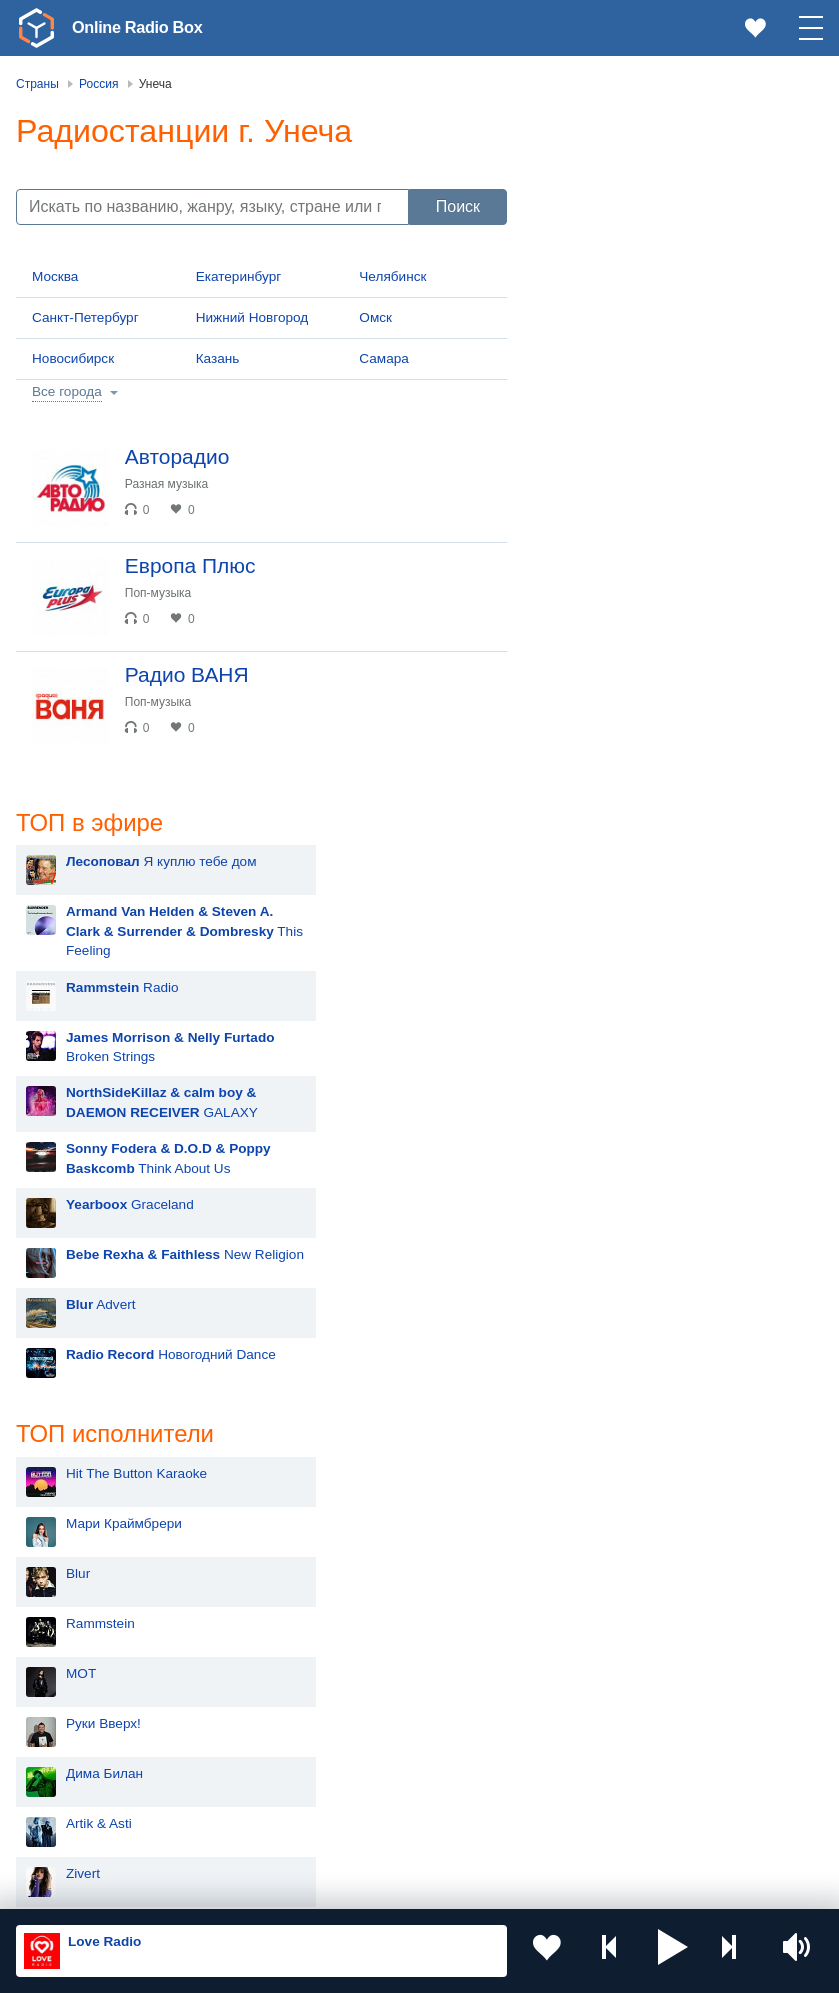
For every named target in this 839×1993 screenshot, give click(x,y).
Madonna (601, 1280)
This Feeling (691, 237)
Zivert (590, 1180)
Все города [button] (67, 391)
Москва (55, 276)
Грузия (353, 1798)
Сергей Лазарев (623, 1430)
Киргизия (79, 1697)
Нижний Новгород (252, 317)
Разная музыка (174, 484)
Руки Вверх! (610, 1030)
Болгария (361, 1729)
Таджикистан (372, 1697)
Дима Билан (611, 1080)
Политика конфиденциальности (458, 1886)
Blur (585, 880)
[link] (36, 28)
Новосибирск (73, 358)
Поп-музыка (166, 601)
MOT (588, 980)
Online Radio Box (144, 27)
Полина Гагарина (627, 1480)
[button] (673, 1951)
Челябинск (392, 276)
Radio (629, 292)
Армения (79, 1729)
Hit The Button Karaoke (643, 780)
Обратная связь (610, 1886)
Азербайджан (93, 1830)
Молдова (79, 1664)
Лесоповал (607, 1380)
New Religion (692, 560)
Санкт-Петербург (85, 317)
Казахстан (364, 1664)
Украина (358, 1631)
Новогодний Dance (678, 660)
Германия (362, 1830)
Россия (73, 1631)
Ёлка (588, 1230)
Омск (375, 317)
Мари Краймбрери (631, 830)
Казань (218, 358)
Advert (608, 610)
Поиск (458, 206)
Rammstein (607, 930)
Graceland (637, 510)
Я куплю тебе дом (668, 167)
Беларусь (80, 1798)
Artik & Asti (606, 1130)
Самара (384, 358)
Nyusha (596, 1330)
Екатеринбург (239, 276)
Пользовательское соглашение (264, 1886)
